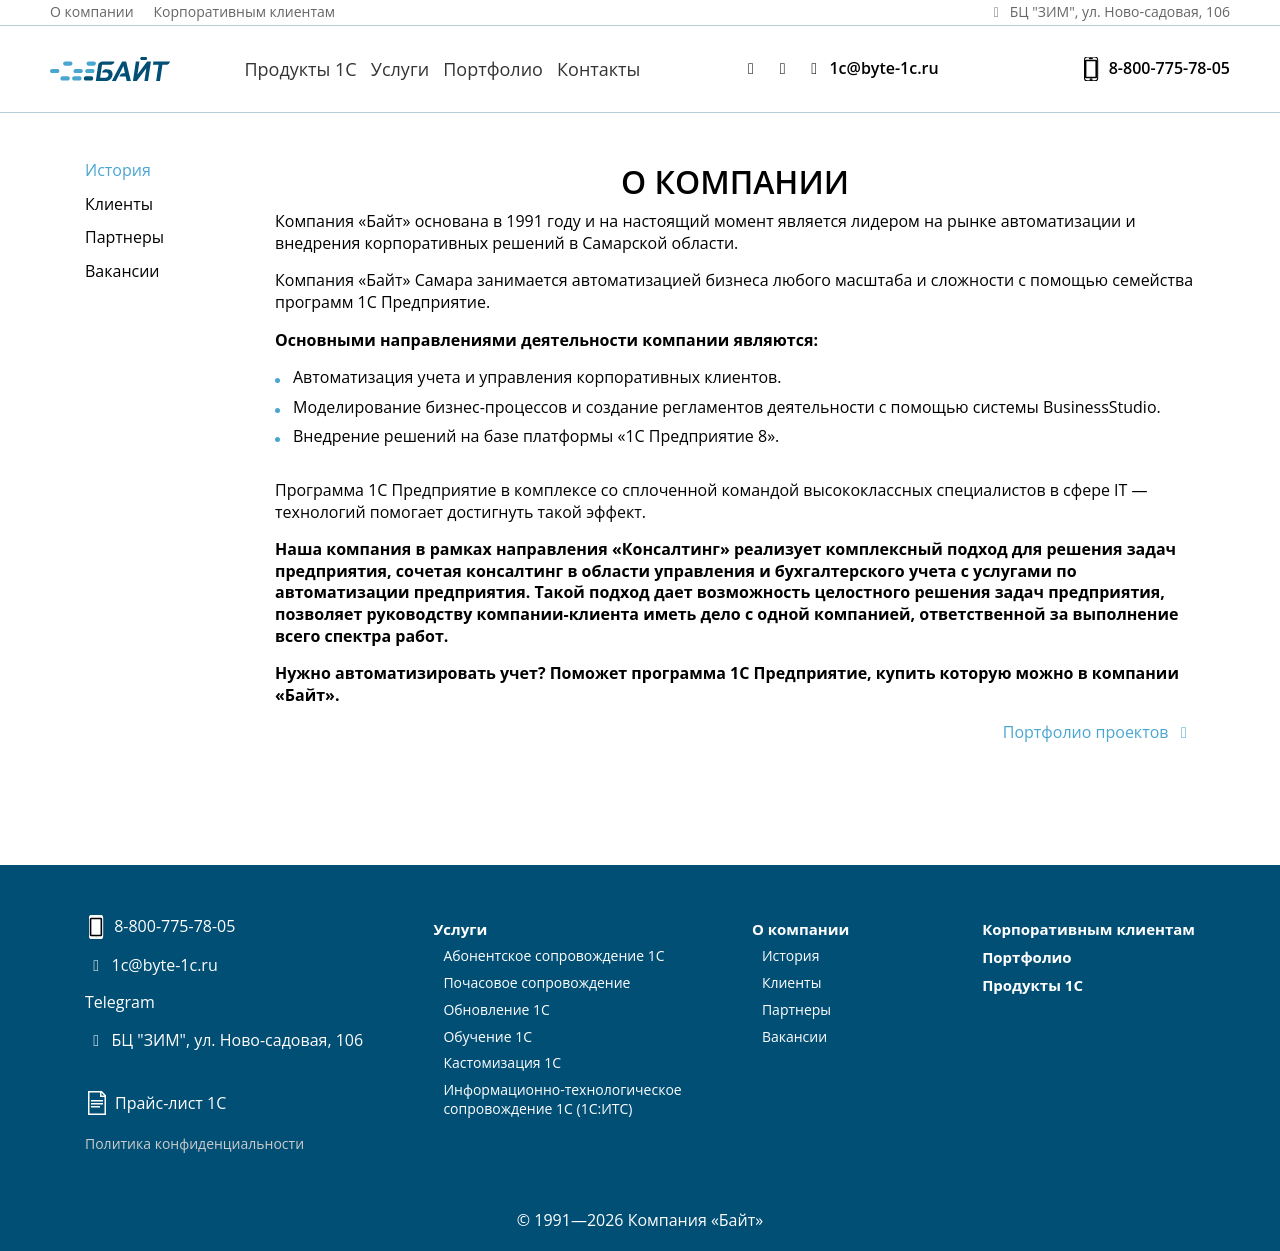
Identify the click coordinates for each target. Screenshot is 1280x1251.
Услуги (400, 69)
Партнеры (124, 237)
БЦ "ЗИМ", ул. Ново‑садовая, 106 (1108, 11)
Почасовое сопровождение (536, 982)
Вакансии (122, 271)
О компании (92, 11)
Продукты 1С (300, 69)
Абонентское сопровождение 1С (553, 955)
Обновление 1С (496, 1009)
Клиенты (119, 204)
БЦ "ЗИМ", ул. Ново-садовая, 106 (224, 1040)
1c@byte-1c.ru (871, 68)
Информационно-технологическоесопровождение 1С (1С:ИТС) (562, 1099)
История (118, 170)
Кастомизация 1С (502, 1062)
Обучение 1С (487, 1036)
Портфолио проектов (1099, 732)
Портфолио (493, 69)
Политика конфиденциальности (194, 1143)
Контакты (598, 69)
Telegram (120, 1002)
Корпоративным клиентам (245, 11)
